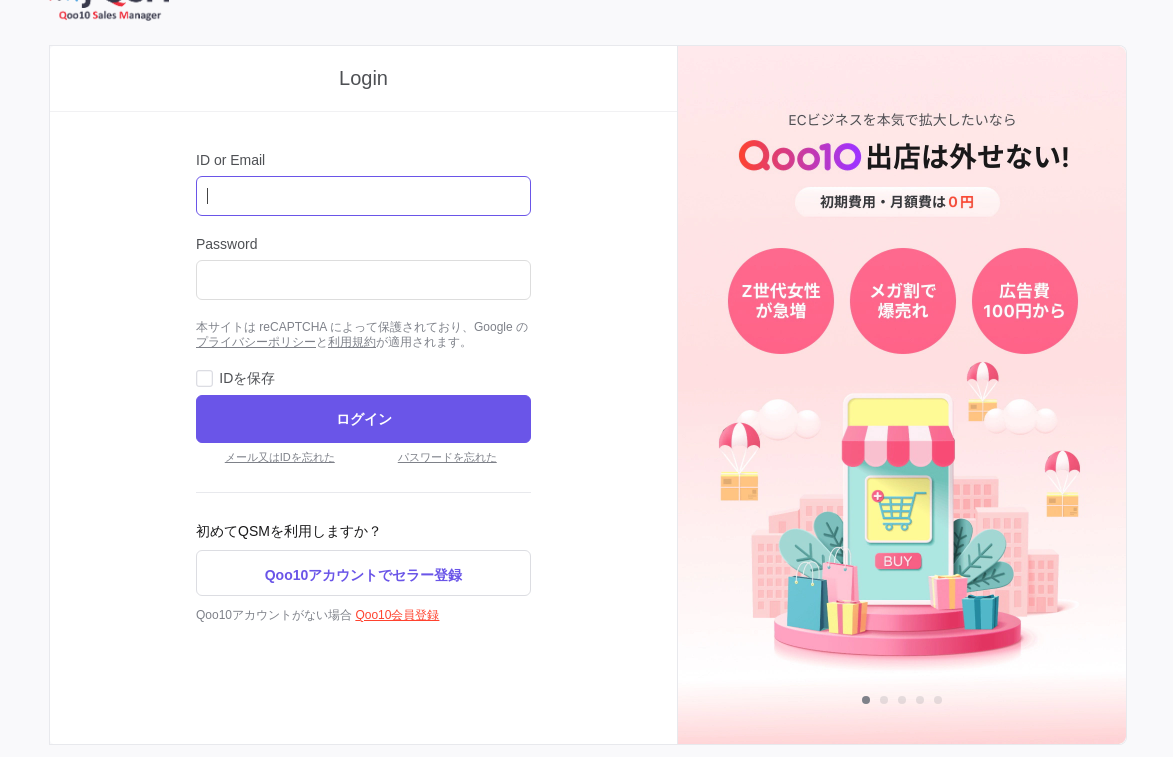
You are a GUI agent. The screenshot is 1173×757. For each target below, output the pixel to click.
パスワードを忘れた (447, 457)
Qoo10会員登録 (397, 615)
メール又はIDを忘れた (280, 457)
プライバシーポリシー (256, 342)
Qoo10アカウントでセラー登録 (364, 575)
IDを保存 (247, 378)
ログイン (364, 419)
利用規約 (352, 342)
